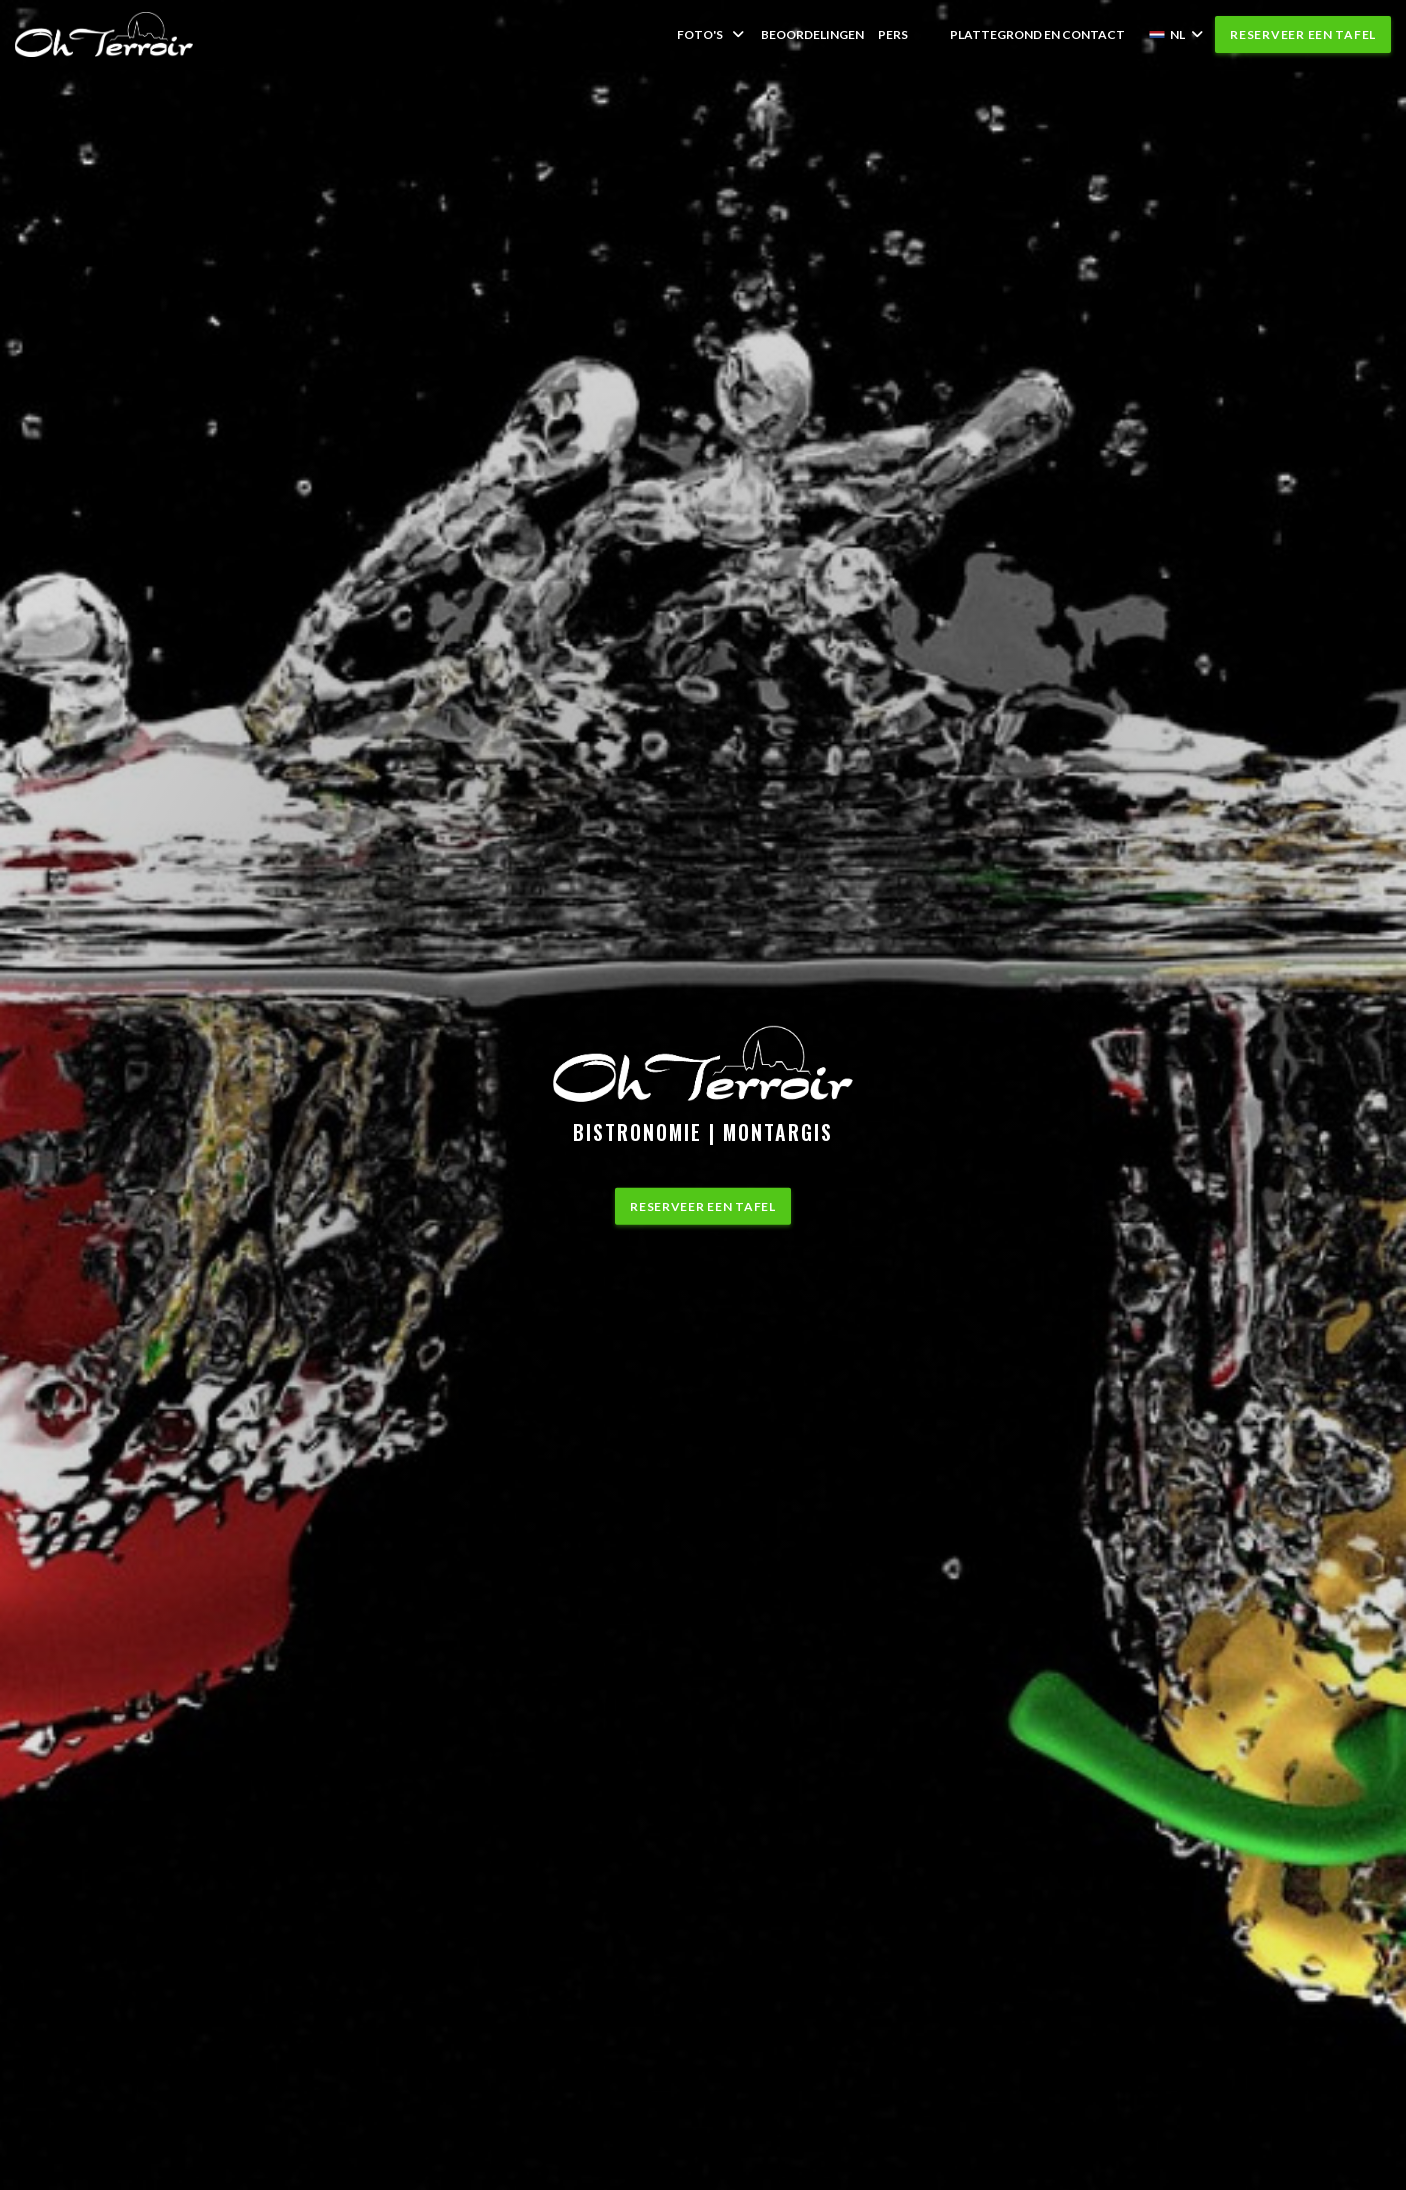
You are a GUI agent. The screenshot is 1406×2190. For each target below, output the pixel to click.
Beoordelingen (812, 34)
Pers (893, 34)
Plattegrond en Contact (1037, 34)
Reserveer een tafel (1303, 34)
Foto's (712, 34)
